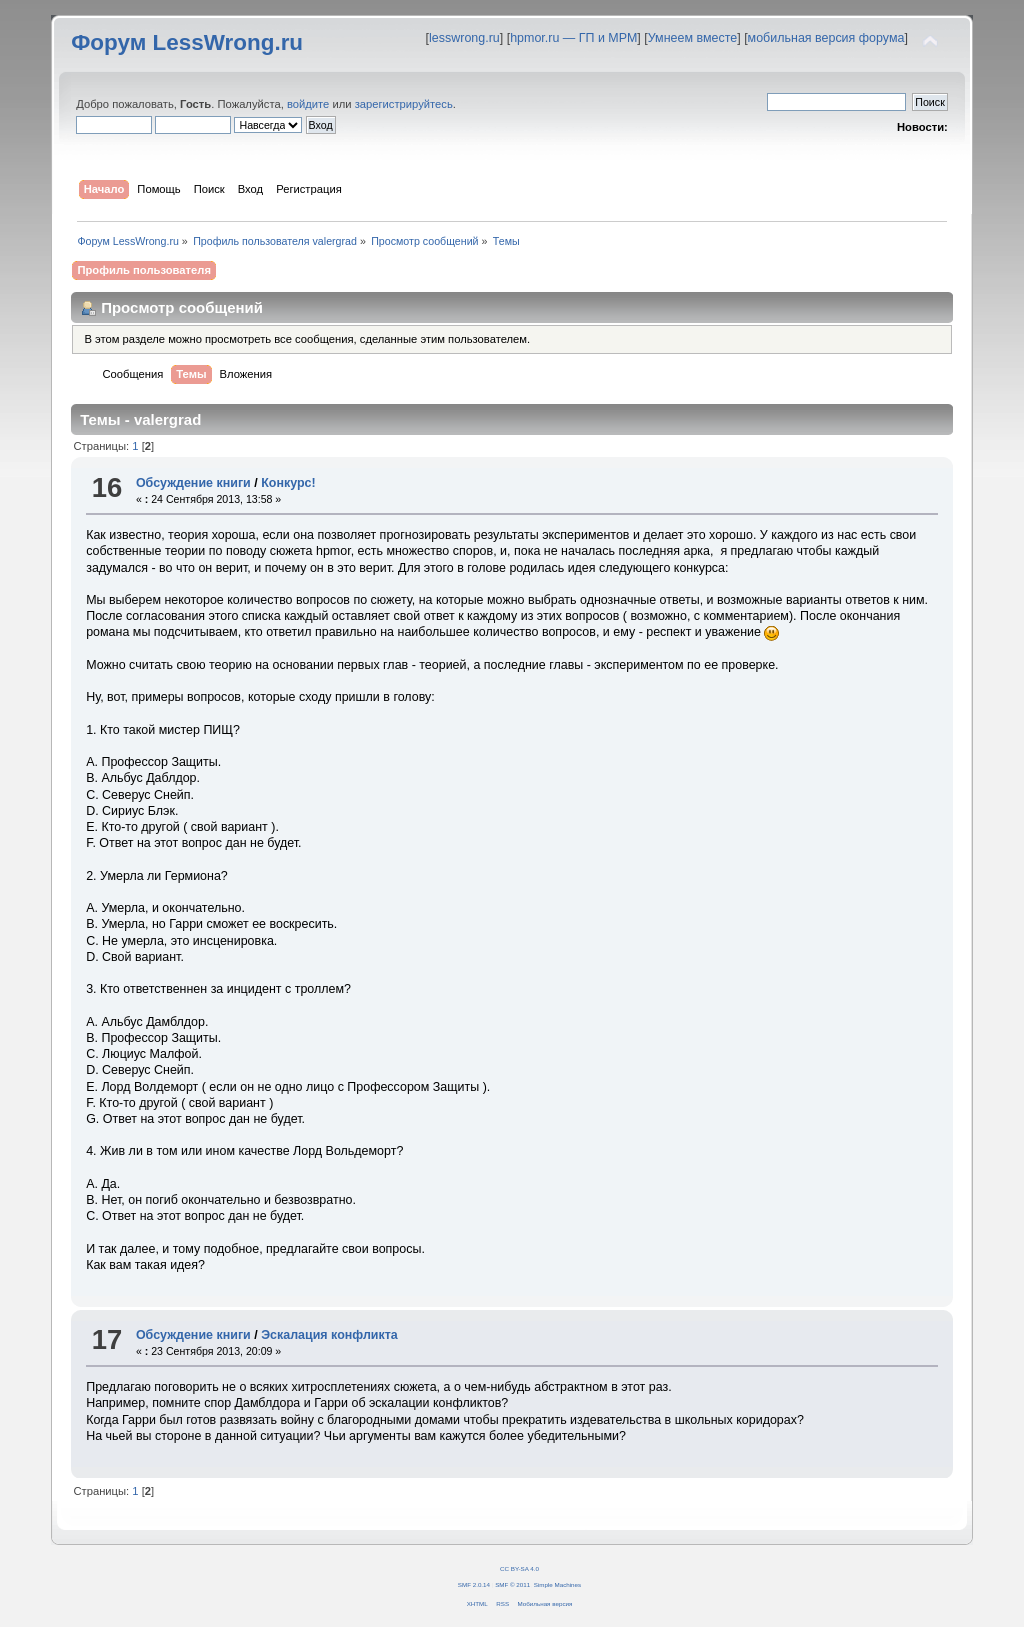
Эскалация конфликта (329, 1335)
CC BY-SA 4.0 (519, 1568)
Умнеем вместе (692, 38)
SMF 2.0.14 (474, 1584)
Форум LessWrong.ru (187, 42)
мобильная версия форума (826, 38)
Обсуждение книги (193, 483)
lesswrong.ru (464, 38)
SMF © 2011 (512, 1584)
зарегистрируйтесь (404, 104)
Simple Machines (557, 1584)
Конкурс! (288, 483)
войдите (308, 104)
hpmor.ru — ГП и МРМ (573, 38)
